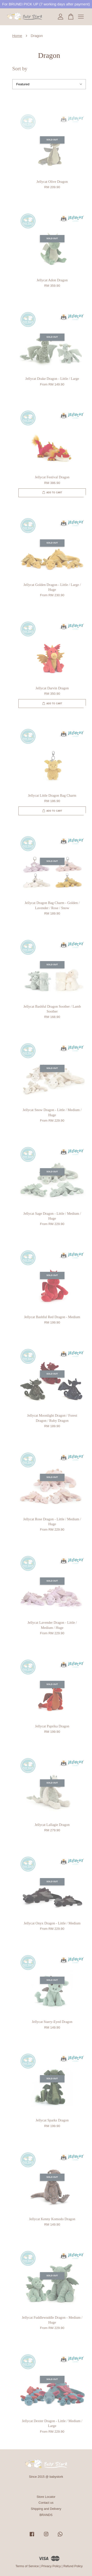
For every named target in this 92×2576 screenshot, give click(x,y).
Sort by (19, 69)
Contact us (46, 2502)
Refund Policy (73, 2566)
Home (17, 36)
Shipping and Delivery (46, 2509)
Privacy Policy (51, 2566)
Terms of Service (27, 2566)
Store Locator (46, 2497)
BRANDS (46, 2515)
